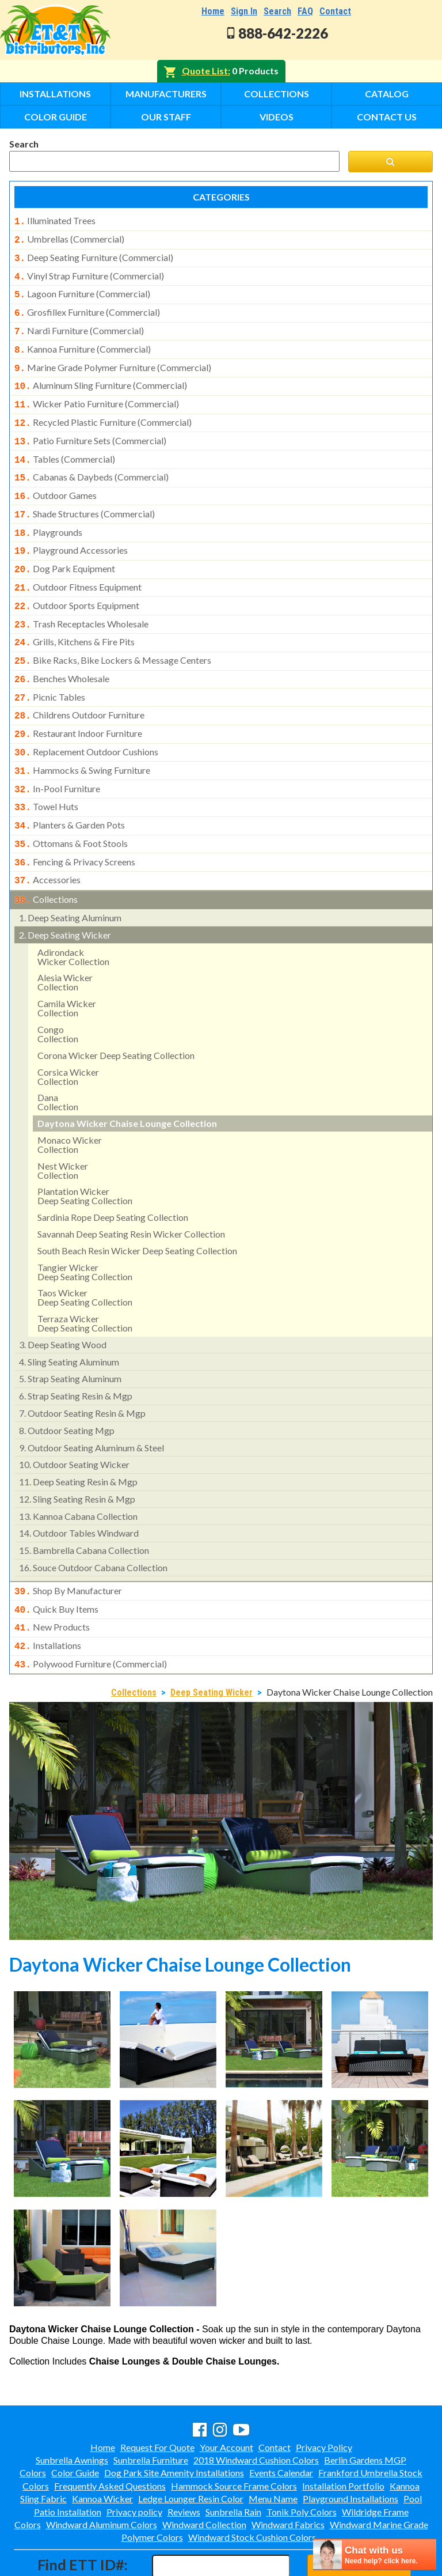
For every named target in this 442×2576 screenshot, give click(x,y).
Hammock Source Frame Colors (234, 2436)
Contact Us (387, 116)
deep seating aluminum (70, 873)
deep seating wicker (65, 891)
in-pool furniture (57, 753)
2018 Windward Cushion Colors (256, 2410)
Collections (276, 93)
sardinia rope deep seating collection (112, 1173)
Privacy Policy (324, 2397)
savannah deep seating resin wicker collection (131, 1190)
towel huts (46, 769)
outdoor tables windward (79, 1489)
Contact (335, 11)
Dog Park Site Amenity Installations (174, 2423)
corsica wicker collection (68, 1033)
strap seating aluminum (70, 1334)
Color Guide (55, 116)
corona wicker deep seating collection (116, 1011)
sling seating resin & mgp (77, 1455)
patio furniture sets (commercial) (90, 427)
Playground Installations (350, 2448)
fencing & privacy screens (74, 821)
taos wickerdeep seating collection (84, 1253)
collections (46, 856)
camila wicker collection (66, 964)
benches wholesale (61, 650)
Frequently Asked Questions (110, 2436)
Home (212, 11)
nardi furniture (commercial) (79, 323)
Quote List (205, 70)
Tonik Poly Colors (301, 2462)
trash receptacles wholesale (81, 598)
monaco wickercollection (69, 1101)
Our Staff (166, 116)
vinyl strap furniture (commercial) (89, 272)
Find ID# (358, 2515)
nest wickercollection (62, 1127)
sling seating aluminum (69, 1317)
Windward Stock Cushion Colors (252, 2487)
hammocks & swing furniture (82, 735)
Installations (55, 93)
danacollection (57, 1058)
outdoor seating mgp (67, 1386)
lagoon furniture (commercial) (82, 289)
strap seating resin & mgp (75, 1351)
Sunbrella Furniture (150, 2410)
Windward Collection (204, 2474)
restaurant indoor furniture (78, 701)
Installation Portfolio (343, 2436)
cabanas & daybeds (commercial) (91, 461)
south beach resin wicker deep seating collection (137, 1206)
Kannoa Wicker (102, 2448)
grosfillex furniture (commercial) (87, 306)
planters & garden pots (69, 787)
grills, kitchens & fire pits (74, 615)
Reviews (183, 2462)
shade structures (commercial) (84, 495)
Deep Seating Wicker (211, 1642)
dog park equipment (64, 546)
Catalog (387, 93)
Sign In (244, 11)
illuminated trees (55, 220)
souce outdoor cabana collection (93, 1523)
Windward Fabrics (288, 2474)
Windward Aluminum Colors (101, 2474)
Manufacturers (166, 93)
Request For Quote (157, 2397)
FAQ (305, 11)
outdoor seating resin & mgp (82, 1369)
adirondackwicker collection (73, 913)
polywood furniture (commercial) (90, 1615)
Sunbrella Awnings (72, 2410)
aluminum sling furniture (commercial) (100, 375)
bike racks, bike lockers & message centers (112, 632)
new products (52, 1581)
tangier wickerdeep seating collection (84, 1228)
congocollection (57, 990)
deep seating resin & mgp (78, 1437)
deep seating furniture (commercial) (93, 255)
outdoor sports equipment (76, 581)
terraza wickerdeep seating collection (84, 1279)
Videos (277, 116)
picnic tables (49, 667)
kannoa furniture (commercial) (82, 341)
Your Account (226, 2397)
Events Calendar (281, 2423)
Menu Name (273, 2448)
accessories (47, 838)
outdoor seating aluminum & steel (91, 1403)
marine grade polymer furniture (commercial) (112, 358)
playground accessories (71, 529)
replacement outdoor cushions (86, 718)
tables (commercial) (64, 444)
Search (277, 11)
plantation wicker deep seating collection (84, 1152)
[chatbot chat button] (374, 2554)
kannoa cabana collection (78, 1472)
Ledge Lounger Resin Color (190, 2448)
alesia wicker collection (65, 938)
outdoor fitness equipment (78, 564)
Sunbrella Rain (233, 2462)
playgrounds (48, 512)
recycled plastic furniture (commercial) (103, 409)
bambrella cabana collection (84, 1506)
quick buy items (56, 1564)
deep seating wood (62, 1300)
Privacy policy (134, 2462)
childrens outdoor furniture (79, 684)
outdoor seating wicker (74, 1420)
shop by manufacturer (68, 1547)
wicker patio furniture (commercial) (96, 392)
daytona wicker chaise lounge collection (127, 1079)
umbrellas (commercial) (69, 238)
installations (47, 1598)
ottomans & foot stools (71, 804)
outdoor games (55, 478)
